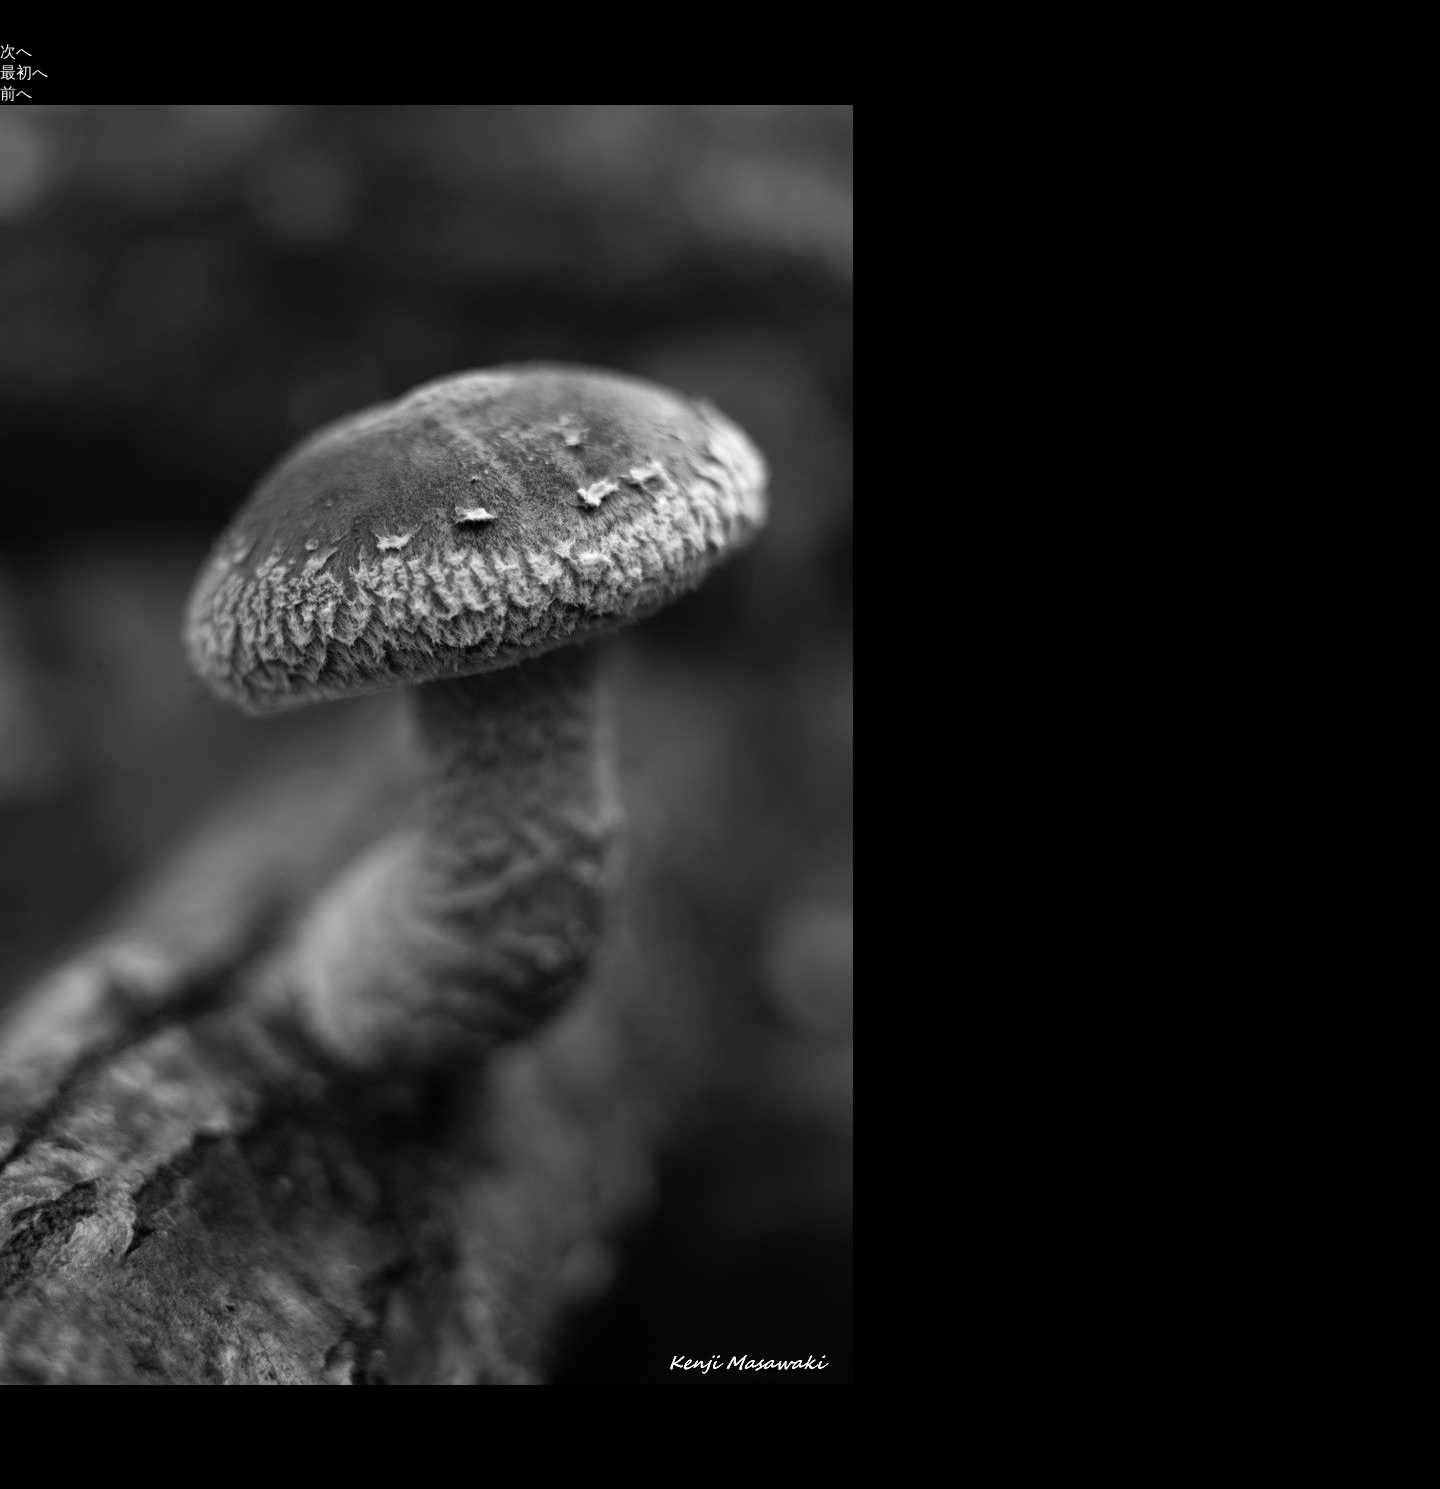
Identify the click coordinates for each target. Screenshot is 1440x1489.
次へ (16, 51)
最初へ (24, 72)
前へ (16, 93)
